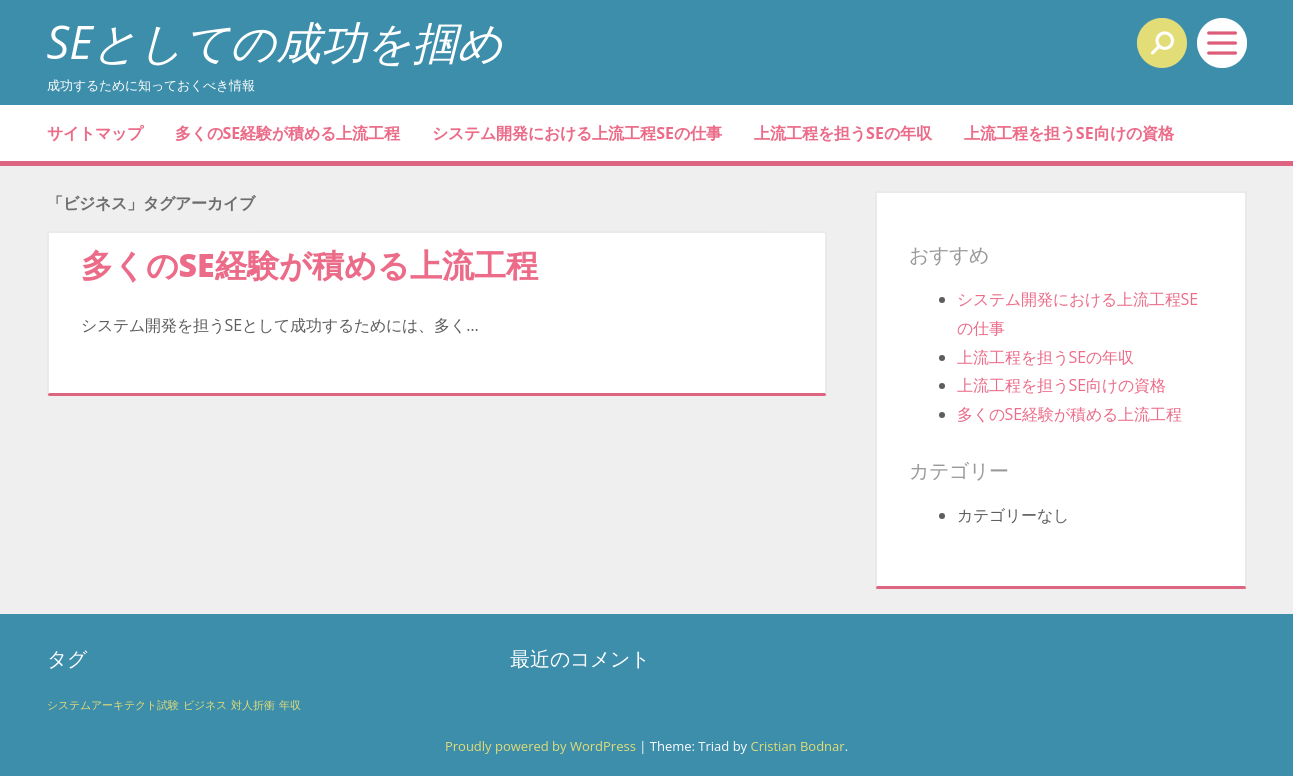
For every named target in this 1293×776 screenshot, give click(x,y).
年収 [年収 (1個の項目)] (290, 705)
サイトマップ (95, 133)
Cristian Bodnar (797, 746)
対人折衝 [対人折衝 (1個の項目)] (253, 705)
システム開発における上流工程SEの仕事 (577, 133)
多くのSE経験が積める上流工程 (288, 133)
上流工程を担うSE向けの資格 (1069, 133)
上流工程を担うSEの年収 (843, 133)
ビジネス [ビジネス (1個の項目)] (205, 705)
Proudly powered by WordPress (540, 746)
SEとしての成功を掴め (275, 41)
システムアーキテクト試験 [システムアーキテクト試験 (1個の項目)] (113, 705)
